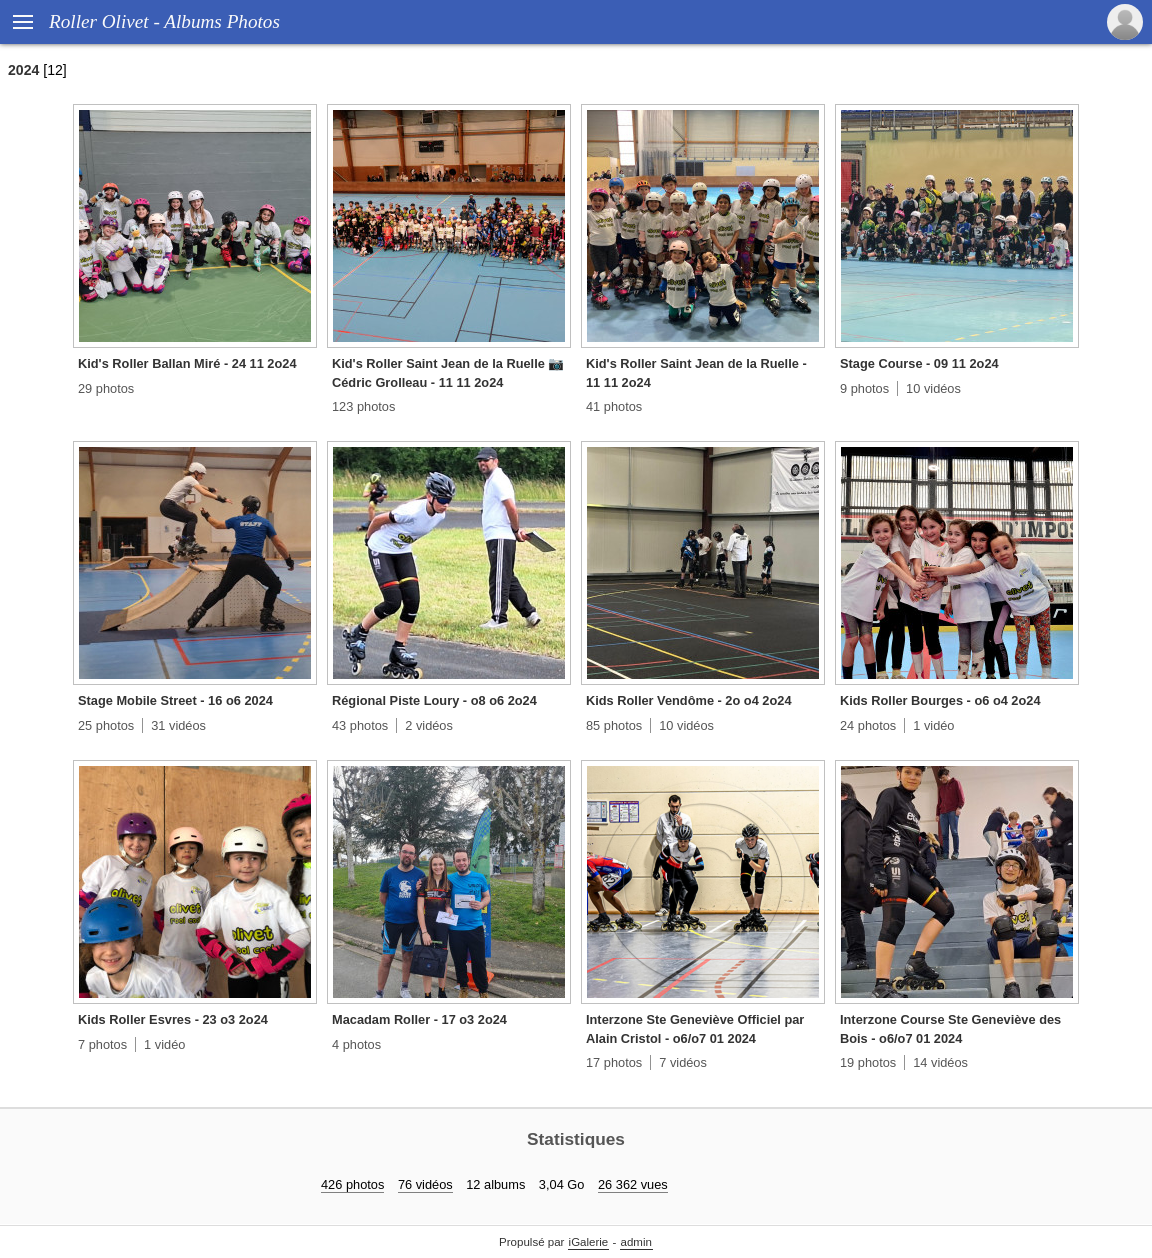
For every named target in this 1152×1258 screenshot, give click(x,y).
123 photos (363, 406)
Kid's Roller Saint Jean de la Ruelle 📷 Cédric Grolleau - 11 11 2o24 (448, 373)
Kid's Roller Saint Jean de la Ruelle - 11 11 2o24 (696, 373)
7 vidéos (683, 1062)
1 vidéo (933, 725)
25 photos (106, 725)
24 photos (868, 725)
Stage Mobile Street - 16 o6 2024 (175, 700)
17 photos (614, 1062)
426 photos (352, 1184)
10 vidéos (933, 388)
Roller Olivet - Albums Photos (164, 21)
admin (636, 1242)
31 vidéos (178, 725)
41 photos (614, 406)
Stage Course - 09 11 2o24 (919, 363)
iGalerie (589, 1242)
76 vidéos (425, 1184)
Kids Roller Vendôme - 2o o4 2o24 (689, 700)
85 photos (614, 725)
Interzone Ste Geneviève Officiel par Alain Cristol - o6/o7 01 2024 (695, 1029)
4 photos (356, 1044)
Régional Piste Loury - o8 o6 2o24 (434, 700)
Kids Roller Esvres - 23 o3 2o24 (173, 1019)
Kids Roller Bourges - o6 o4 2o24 (940, 700)
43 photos (360, 725)
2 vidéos (429, 725)
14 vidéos (940, 1062)
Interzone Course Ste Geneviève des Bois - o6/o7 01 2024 (950, 1029)
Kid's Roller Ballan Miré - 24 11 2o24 (187, 363)
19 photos (868, 1062)
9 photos (864, 388)
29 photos (106, 388)
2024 (23, 70)
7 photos (102, 1044)
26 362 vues (633, 1184)
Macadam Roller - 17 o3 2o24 (419, 1019)
